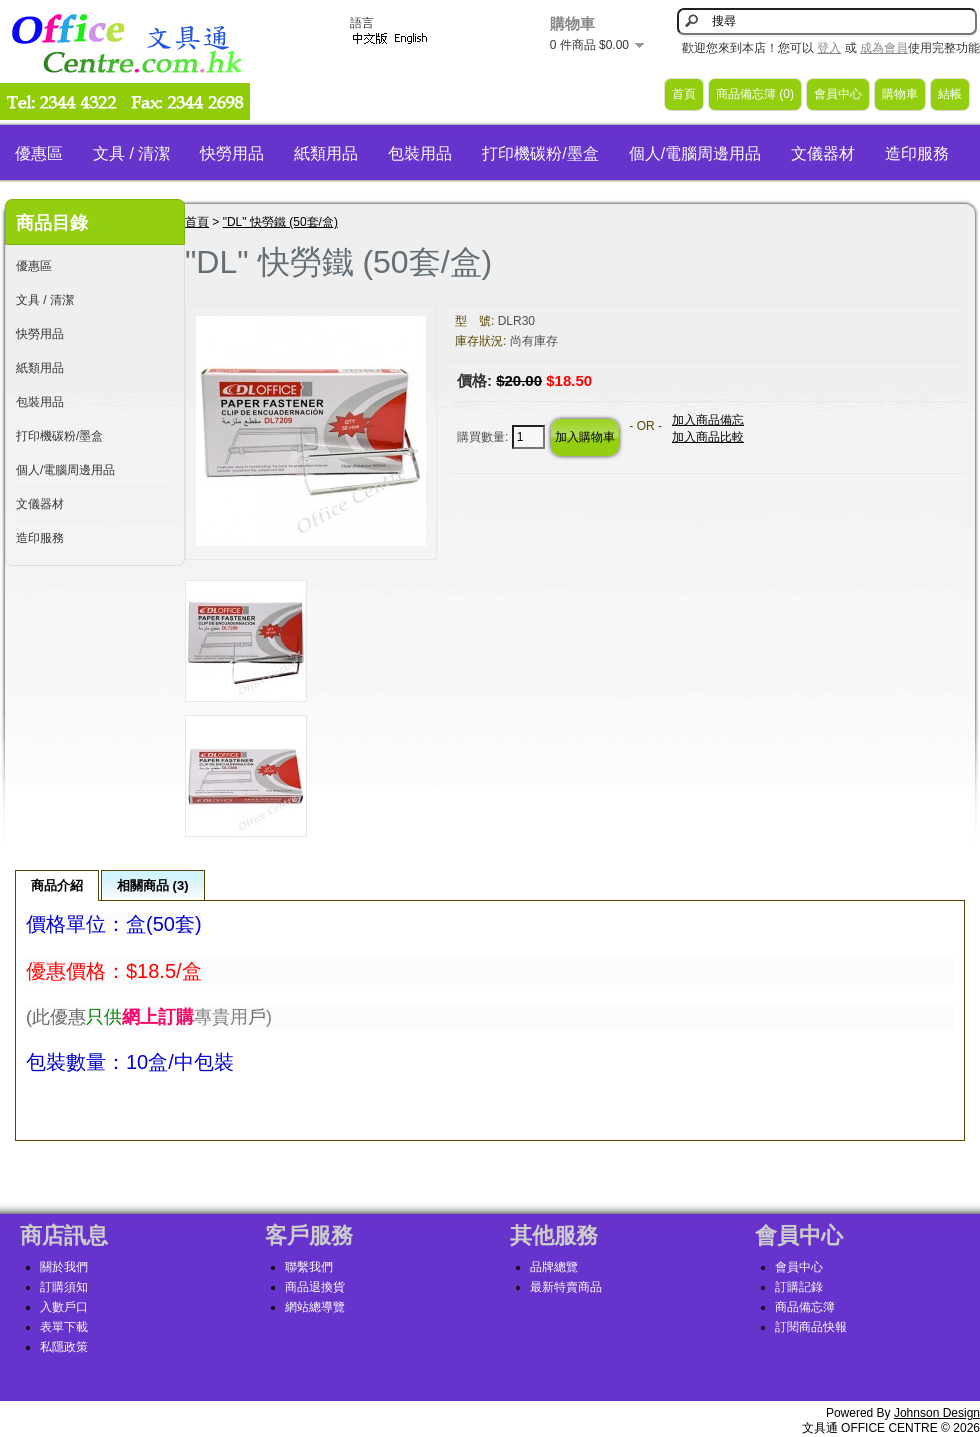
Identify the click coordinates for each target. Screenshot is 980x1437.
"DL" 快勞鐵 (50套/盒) (280, 222)
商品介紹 (57, 885)
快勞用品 (232, 153)
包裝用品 (420, 153)
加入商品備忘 (708, 420)
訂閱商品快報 (811, 1327)
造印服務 (917, 153)
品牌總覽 (554, 1267)
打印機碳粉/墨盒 (540, 153)
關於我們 (64, 1267)
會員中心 (838, 94)
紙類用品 (326, 153)
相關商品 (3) (153, 885)
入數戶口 (64, 1307)
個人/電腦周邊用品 (695, 153)
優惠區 (39, 153)
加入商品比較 (708, 437)
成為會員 (884, 48)
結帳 (950, 94)
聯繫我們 (309, 1267)
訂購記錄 (799, 1287)
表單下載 (64, 1327)
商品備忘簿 (805, 1307)
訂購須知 (64, 1287)
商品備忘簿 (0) (755, 94)
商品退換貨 (315, 1287)
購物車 (900, 94)
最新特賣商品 (566, 1287)
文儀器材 (823, 153)
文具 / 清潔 (131, 153)
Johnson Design (937, 1413)
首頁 (684, 94)
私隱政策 (64, 1347)
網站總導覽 (315, 1307)
